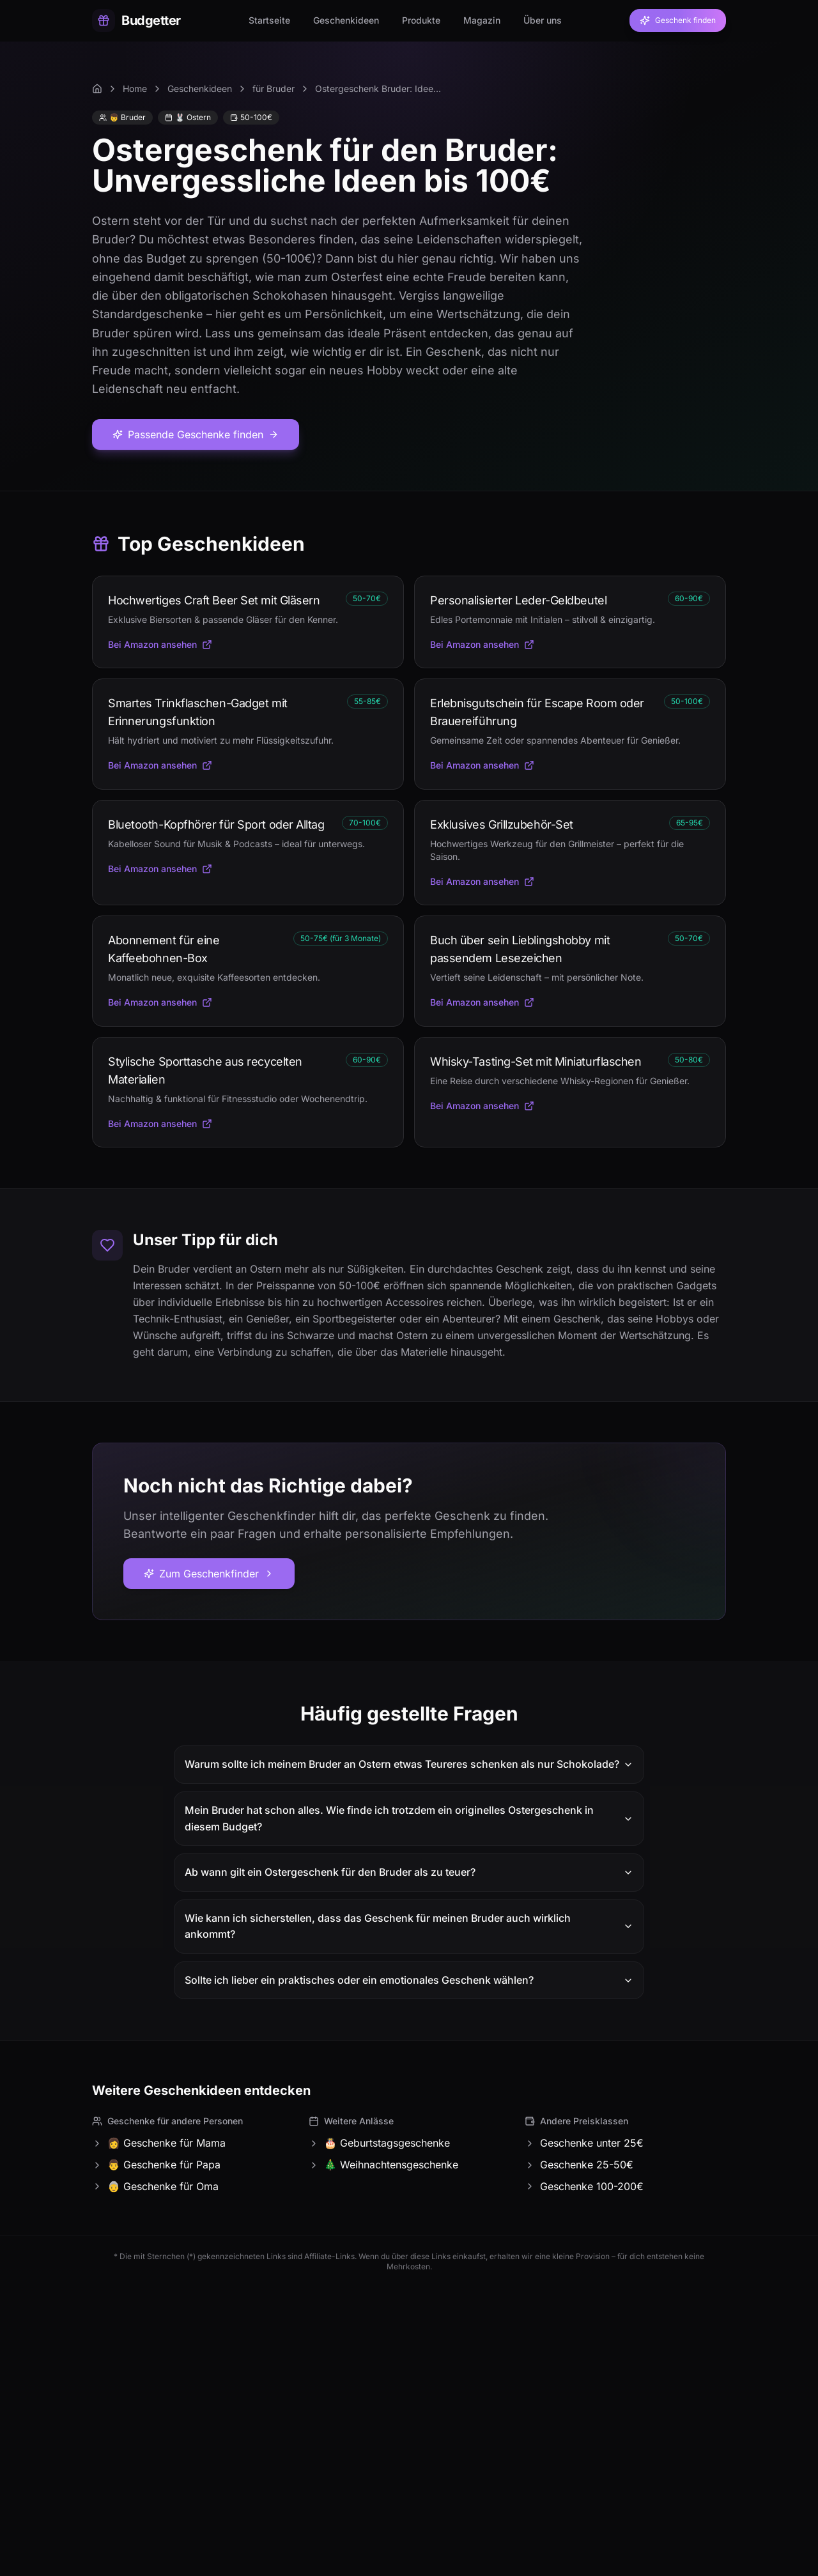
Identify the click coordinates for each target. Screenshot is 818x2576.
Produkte (421, 20)
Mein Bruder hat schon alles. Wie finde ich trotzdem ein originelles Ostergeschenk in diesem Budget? (409, 1818)
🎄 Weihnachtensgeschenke (383, 2164)
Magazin (481, 20)
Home (135, 88)
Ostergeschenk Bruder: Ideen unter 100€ (379, 88)
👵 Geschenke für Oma (155, 2186)
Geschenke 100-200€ (584, 2186)
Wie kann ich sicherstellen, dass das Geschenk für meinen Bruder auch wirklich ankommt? (409, 1926)
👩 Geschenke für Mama (159, 2143)
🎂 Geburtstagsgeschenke (379, 2143)
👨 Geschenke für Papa (156, 2164)
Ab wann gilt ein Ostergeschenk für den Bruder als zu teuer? (409, 1872)
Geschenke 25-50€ (579, 2164)
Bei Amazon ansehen (160, 644)
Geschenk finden (678, 20)
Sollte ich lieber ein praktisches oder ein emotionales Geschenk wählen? (409, 1980)
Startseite (269, 20)
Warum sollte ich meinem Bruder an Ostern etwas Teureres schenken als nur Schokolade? (409, 1764)
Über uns (542, 20)
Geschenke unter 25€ (584, 2143)
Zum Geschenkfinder (209, 1573)
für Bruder (273, 88)
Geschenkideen (346, 20)
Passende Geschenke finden (195, 434)
